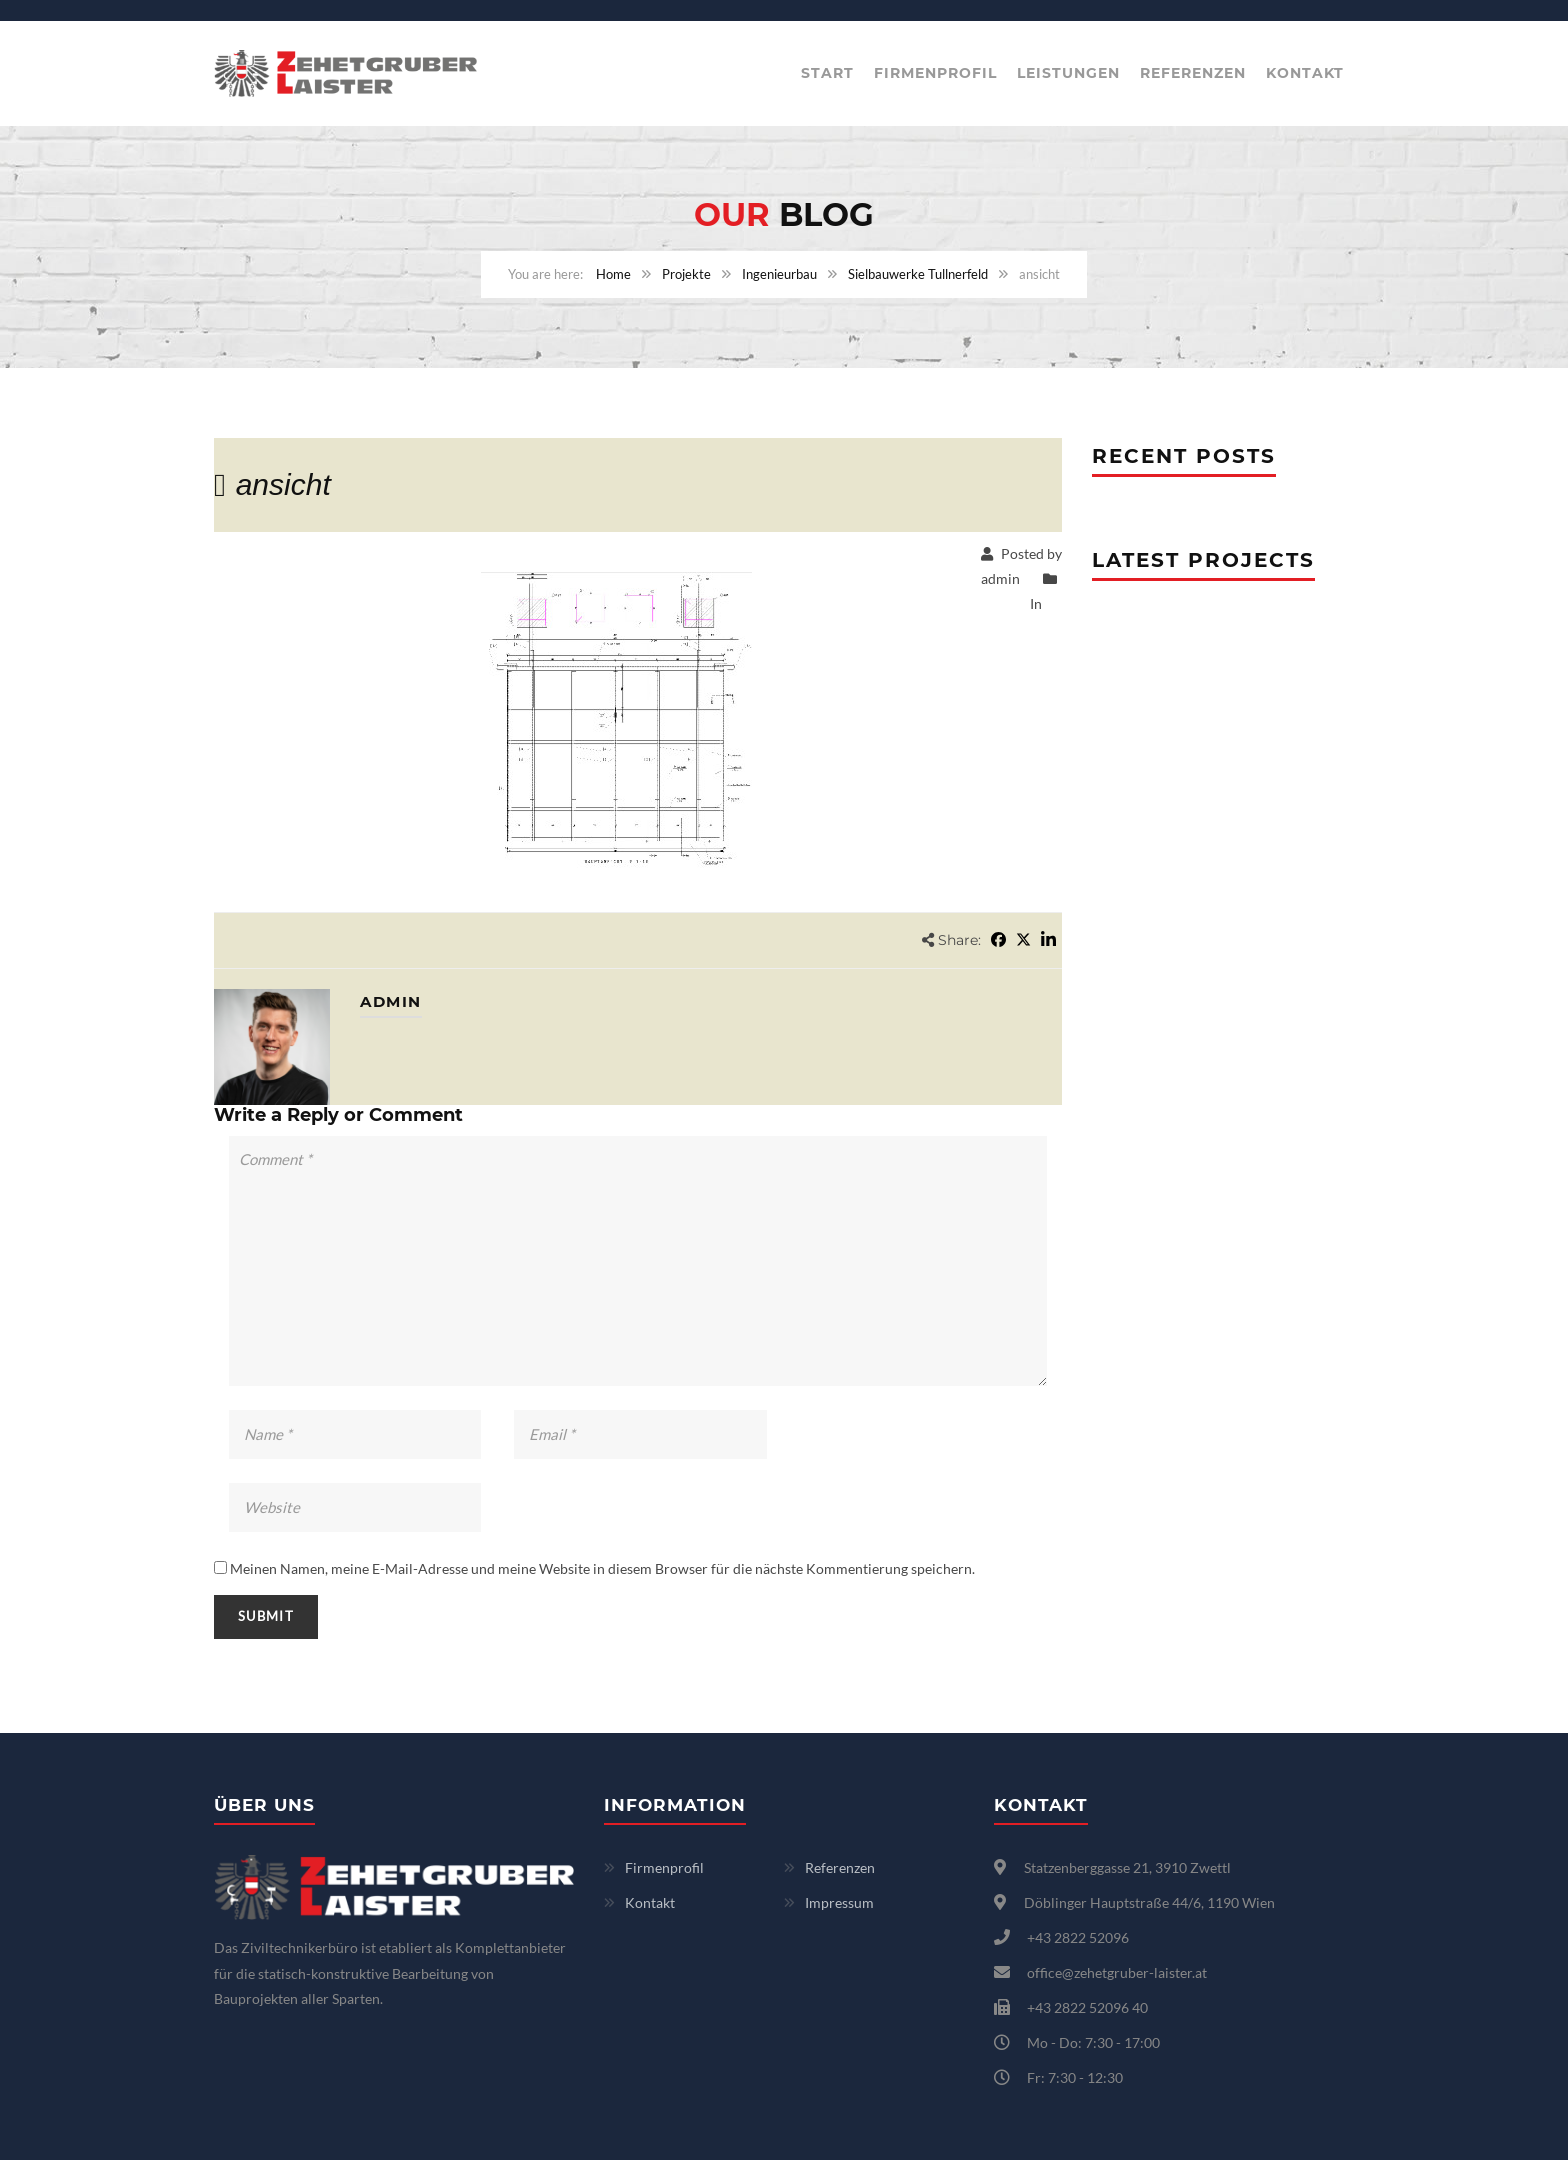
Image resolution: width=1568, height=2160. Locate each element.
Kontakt (1305, 73)
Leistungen (1068, 73)
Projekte (686, 274)
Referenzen (1193, 73)
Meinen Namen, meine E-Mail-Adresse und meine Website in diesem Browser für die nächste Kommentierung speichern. (602, 1568)
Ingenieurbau (779, 274)
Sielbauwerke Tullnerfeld (918, 274)
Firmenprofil (935, 73)
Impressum (839, 1902)
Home (613, 274)
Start (827, 73)
